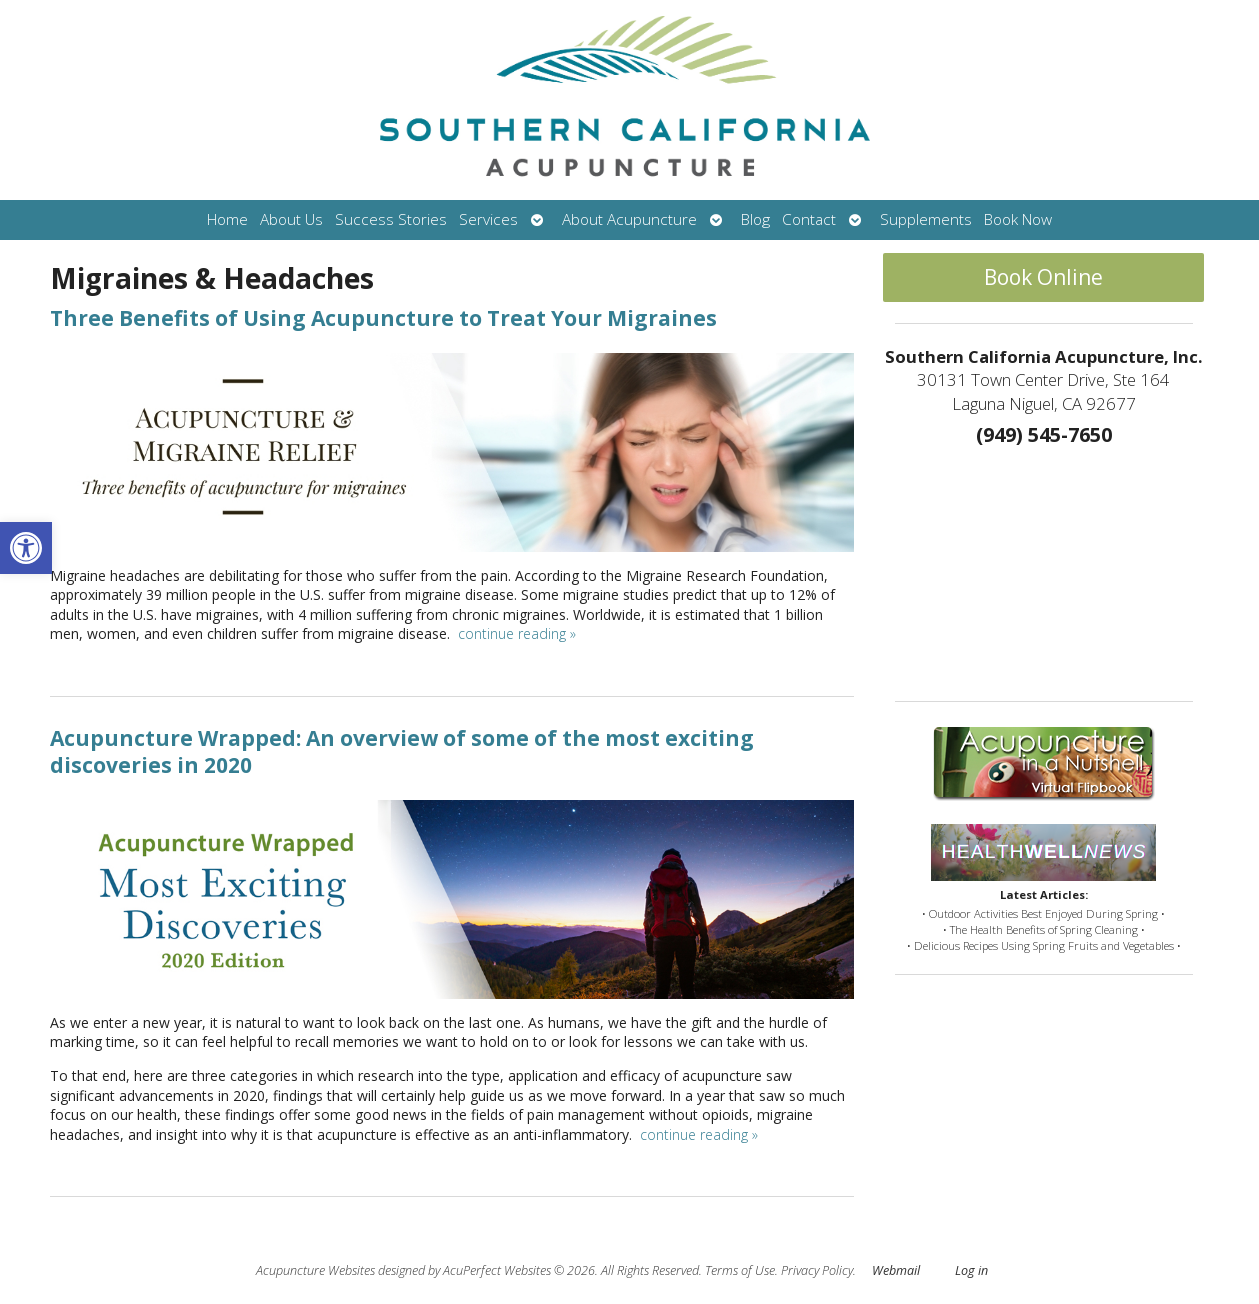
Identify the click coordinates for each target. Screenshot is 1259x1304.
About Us (291, 219)
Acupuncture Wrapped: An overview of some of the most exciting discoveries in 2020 (402, 751)
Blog (755, 219)
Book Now (1018, 219)
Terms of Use (740, 1270)
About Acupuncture (629, 219)
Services (488, 219)
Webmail (896, 1270)
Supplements (926, 219)
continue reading (517, 633)
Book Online (1043, 277)
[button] (26, 548)
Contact (809, 219)
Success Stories (391, 219)
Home (227, 219)
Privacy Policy (817, 1270)
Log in (971, 1270)
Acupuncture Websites (315, 1270)
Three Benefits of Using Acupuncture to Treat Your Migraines (383, 318)
